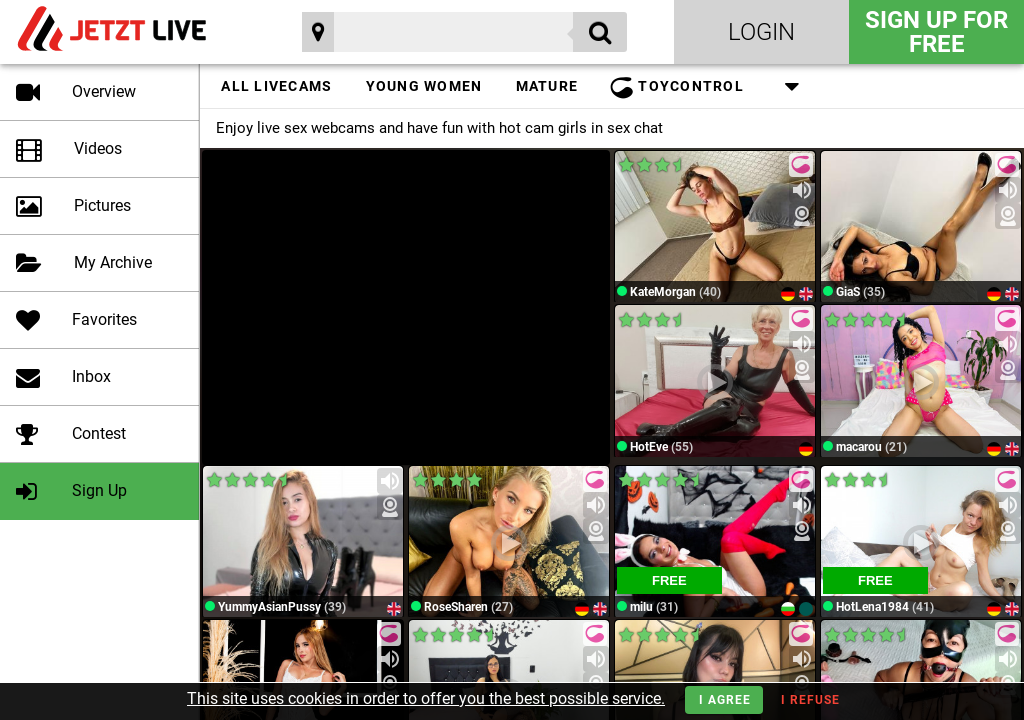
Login (761, 32)
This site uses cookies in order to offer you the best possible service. (426, 698)
